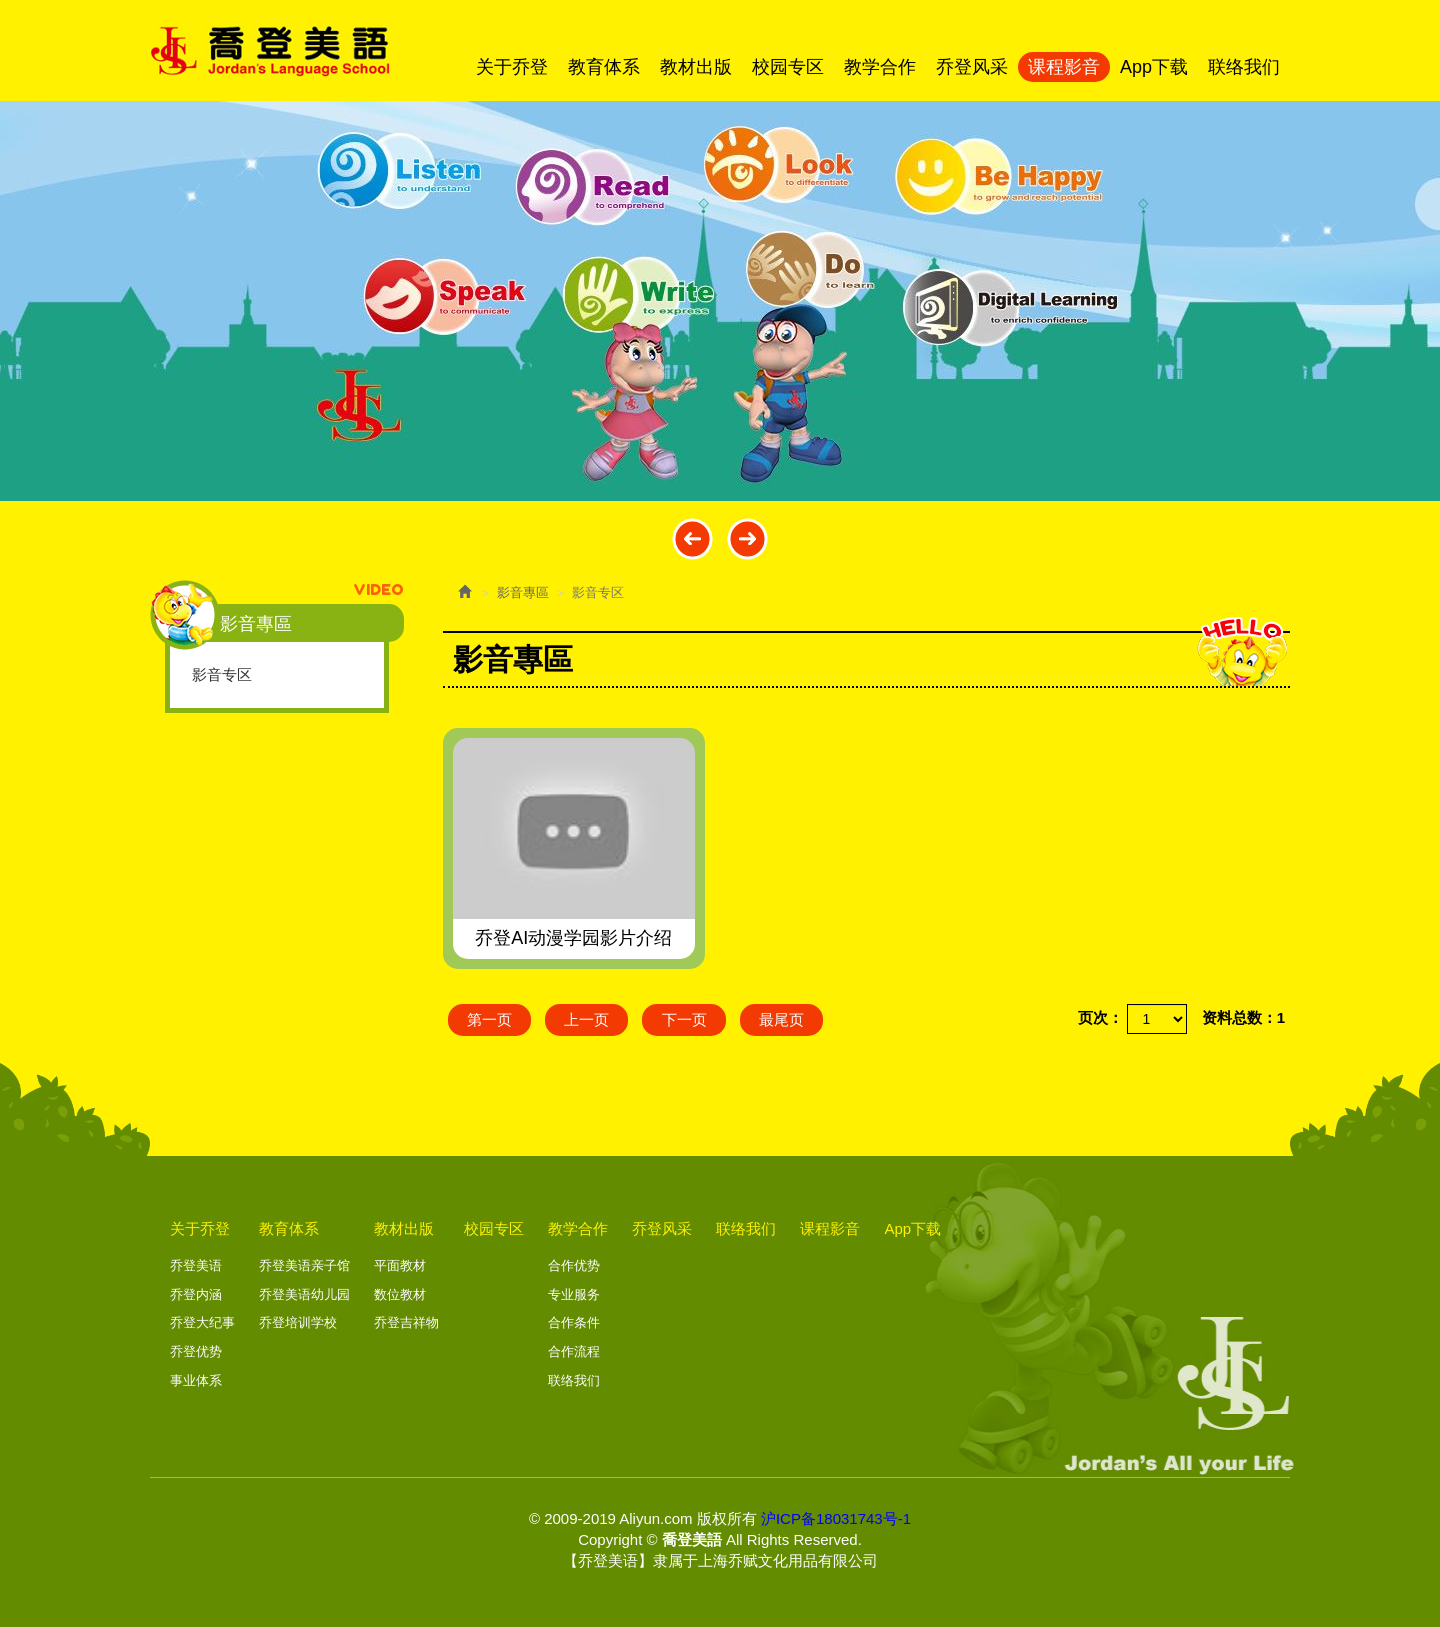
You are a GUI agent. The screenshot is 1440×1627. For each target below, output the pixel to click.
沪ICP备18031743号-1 (836, 1517)
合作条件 (574, 1322)
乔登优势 (196, 1351)
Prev (692, 538)
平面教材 (400, 1265)
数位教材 (400, 1294)
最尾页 (787, 1019)
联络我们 (574, 1379)
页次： (1100, 1017)
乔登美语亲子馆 (304, 1265)
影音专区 (222, 674)
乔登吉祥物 (406, 1322)
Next (747, 538)
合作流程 (574, 1351)
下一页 (688, 1019)
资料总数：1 (1243, 1017)
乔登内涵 (196, 1294)
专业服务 (574, 1294)
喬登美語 (270, 51)
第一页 (490, 1019)
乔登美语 (196, 1265)
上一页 (589, 1019)
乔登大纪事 (202, 1322)
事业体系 (196, 1379)
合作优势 (574, 1265)
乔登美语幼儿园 (304, 1294)
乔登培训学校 (298, 1322)
